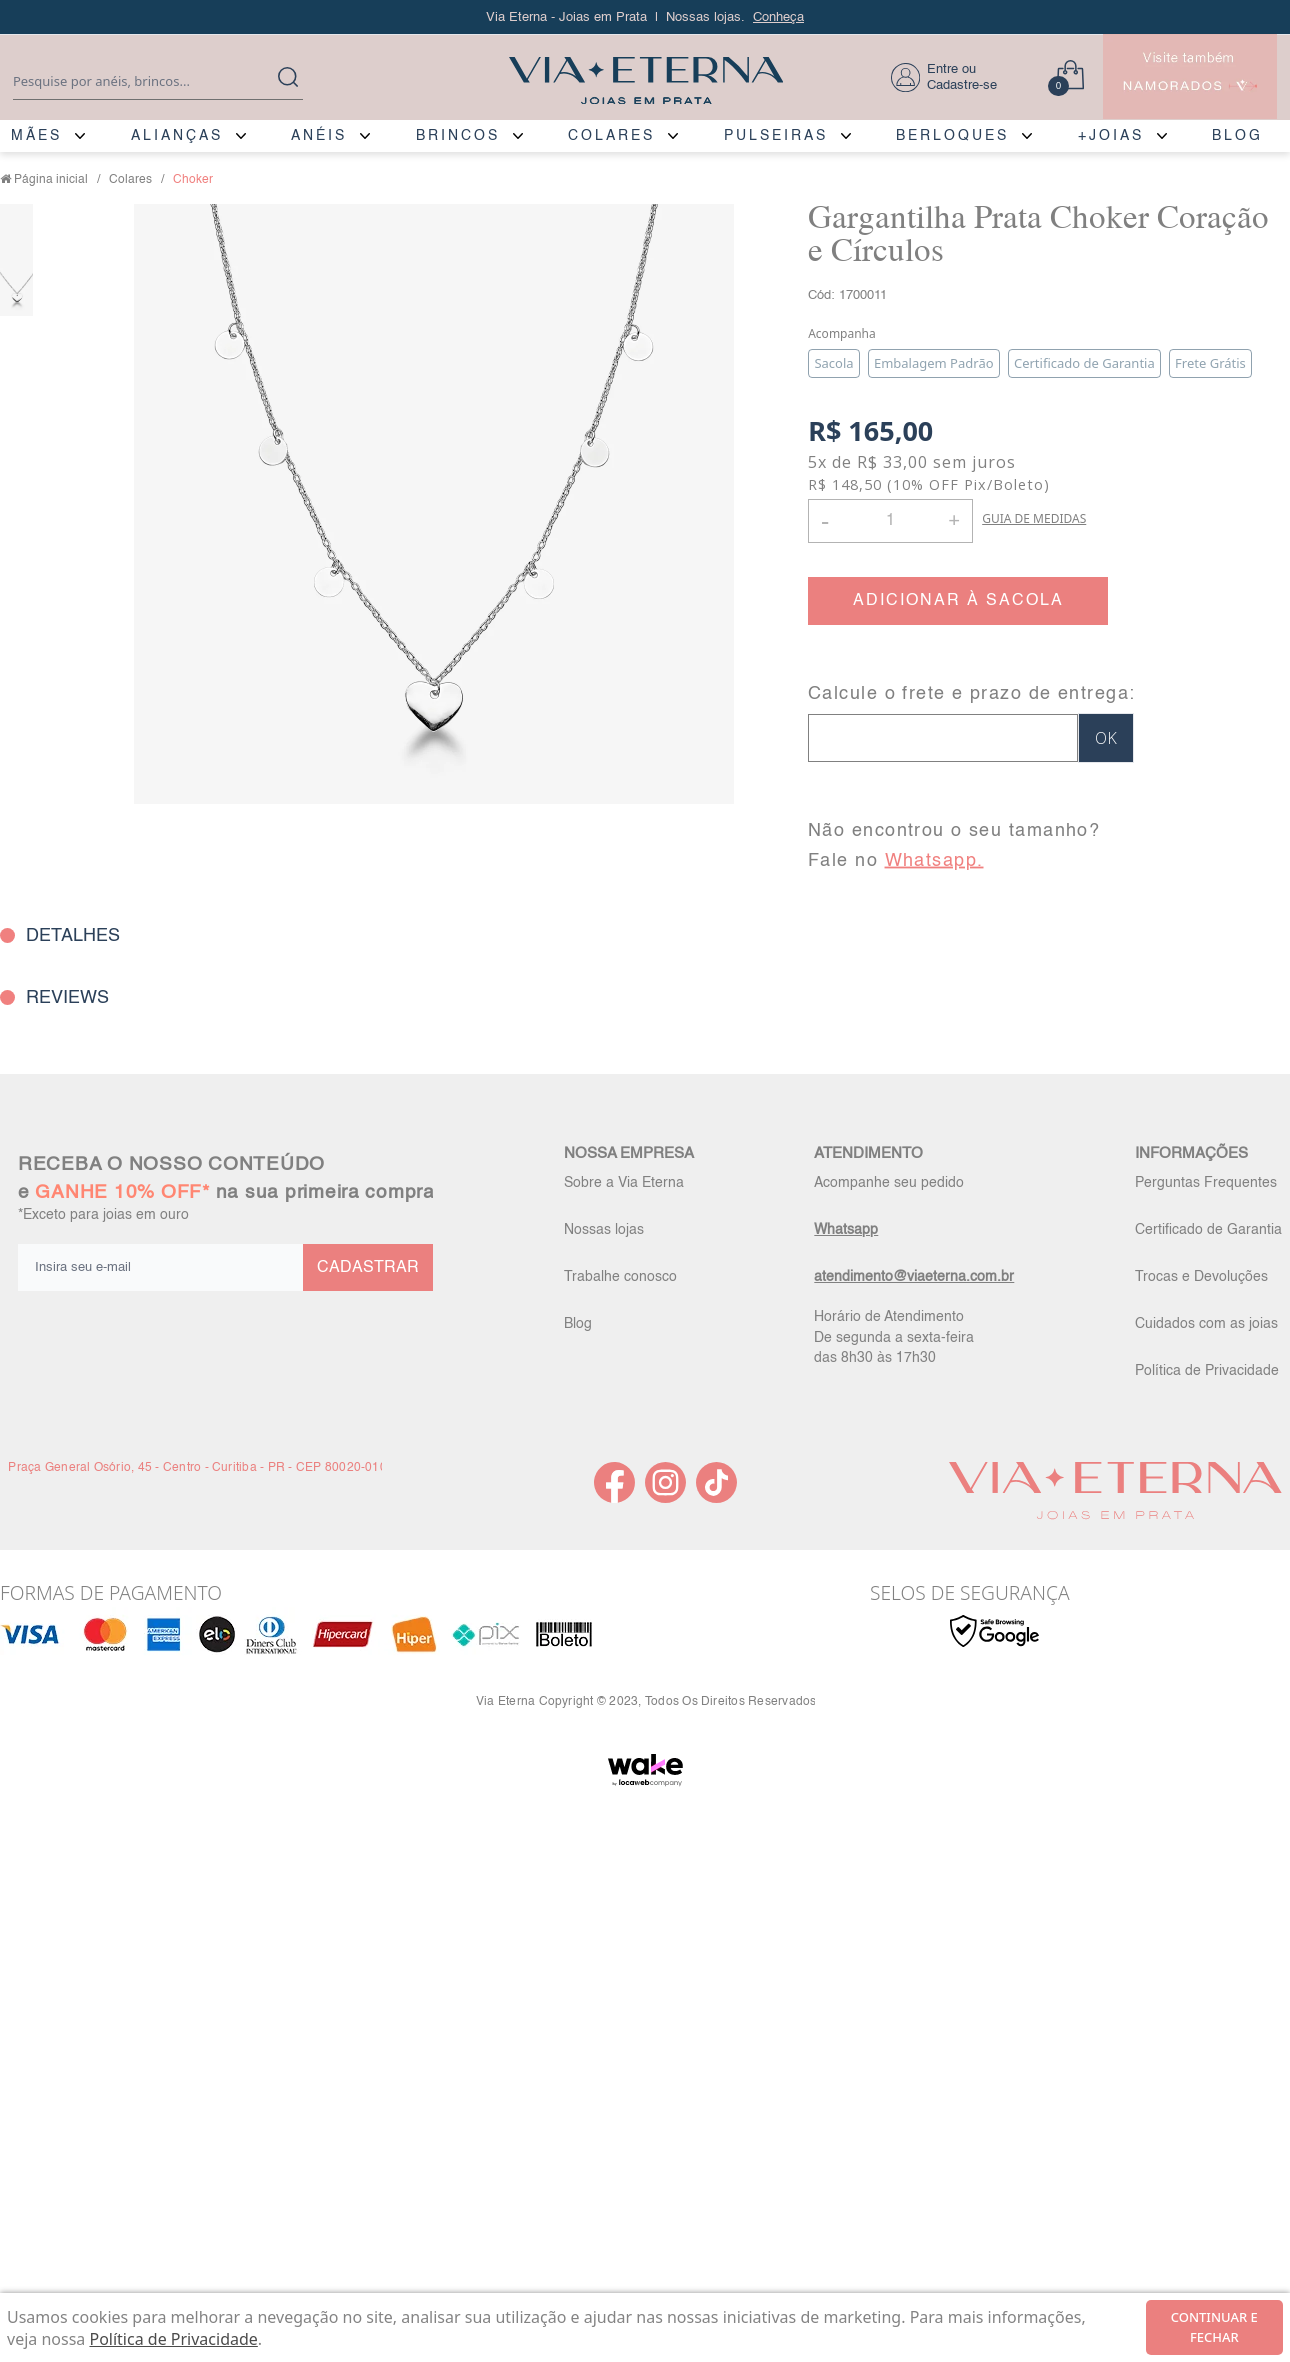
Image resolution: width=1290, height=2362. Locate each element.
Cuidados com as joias (1206, 1324)
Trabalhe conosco (620, 1277)
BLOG (1237, 136)
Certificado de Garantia (1208, 1230)
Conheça (778, 17)
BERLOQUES (952, 136)
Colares (130, 180)
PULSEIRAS (776, 136)
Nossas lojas (604, 1230)
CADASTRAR (368, 1268)
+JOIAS (1111, 136)
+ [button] (954, 519)
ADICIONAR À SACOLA (958, 601)
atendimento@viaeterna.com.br (914, 1277)
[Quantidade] (890, 521)
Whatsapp (846, 1230)
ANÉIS (319, 136)
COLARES (611, 136)
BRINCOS (458, 136)
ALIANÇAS (177, 136)
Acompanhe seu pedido (889, 1183)
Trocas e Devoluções (1201, 1277)
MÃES (36, 136)
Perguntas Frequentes (1206, 1183)
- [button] (825, 520)
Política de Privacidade (1207, 1371)
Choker (193, 180)
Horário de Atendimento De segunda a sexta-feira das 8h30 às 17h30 (894, 1337)
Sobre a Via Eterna (624, 1183)
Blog (578, 1324)
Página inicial (51, 180)
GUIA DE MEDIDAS (1034, 518)
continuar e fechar (1214, 2327)
